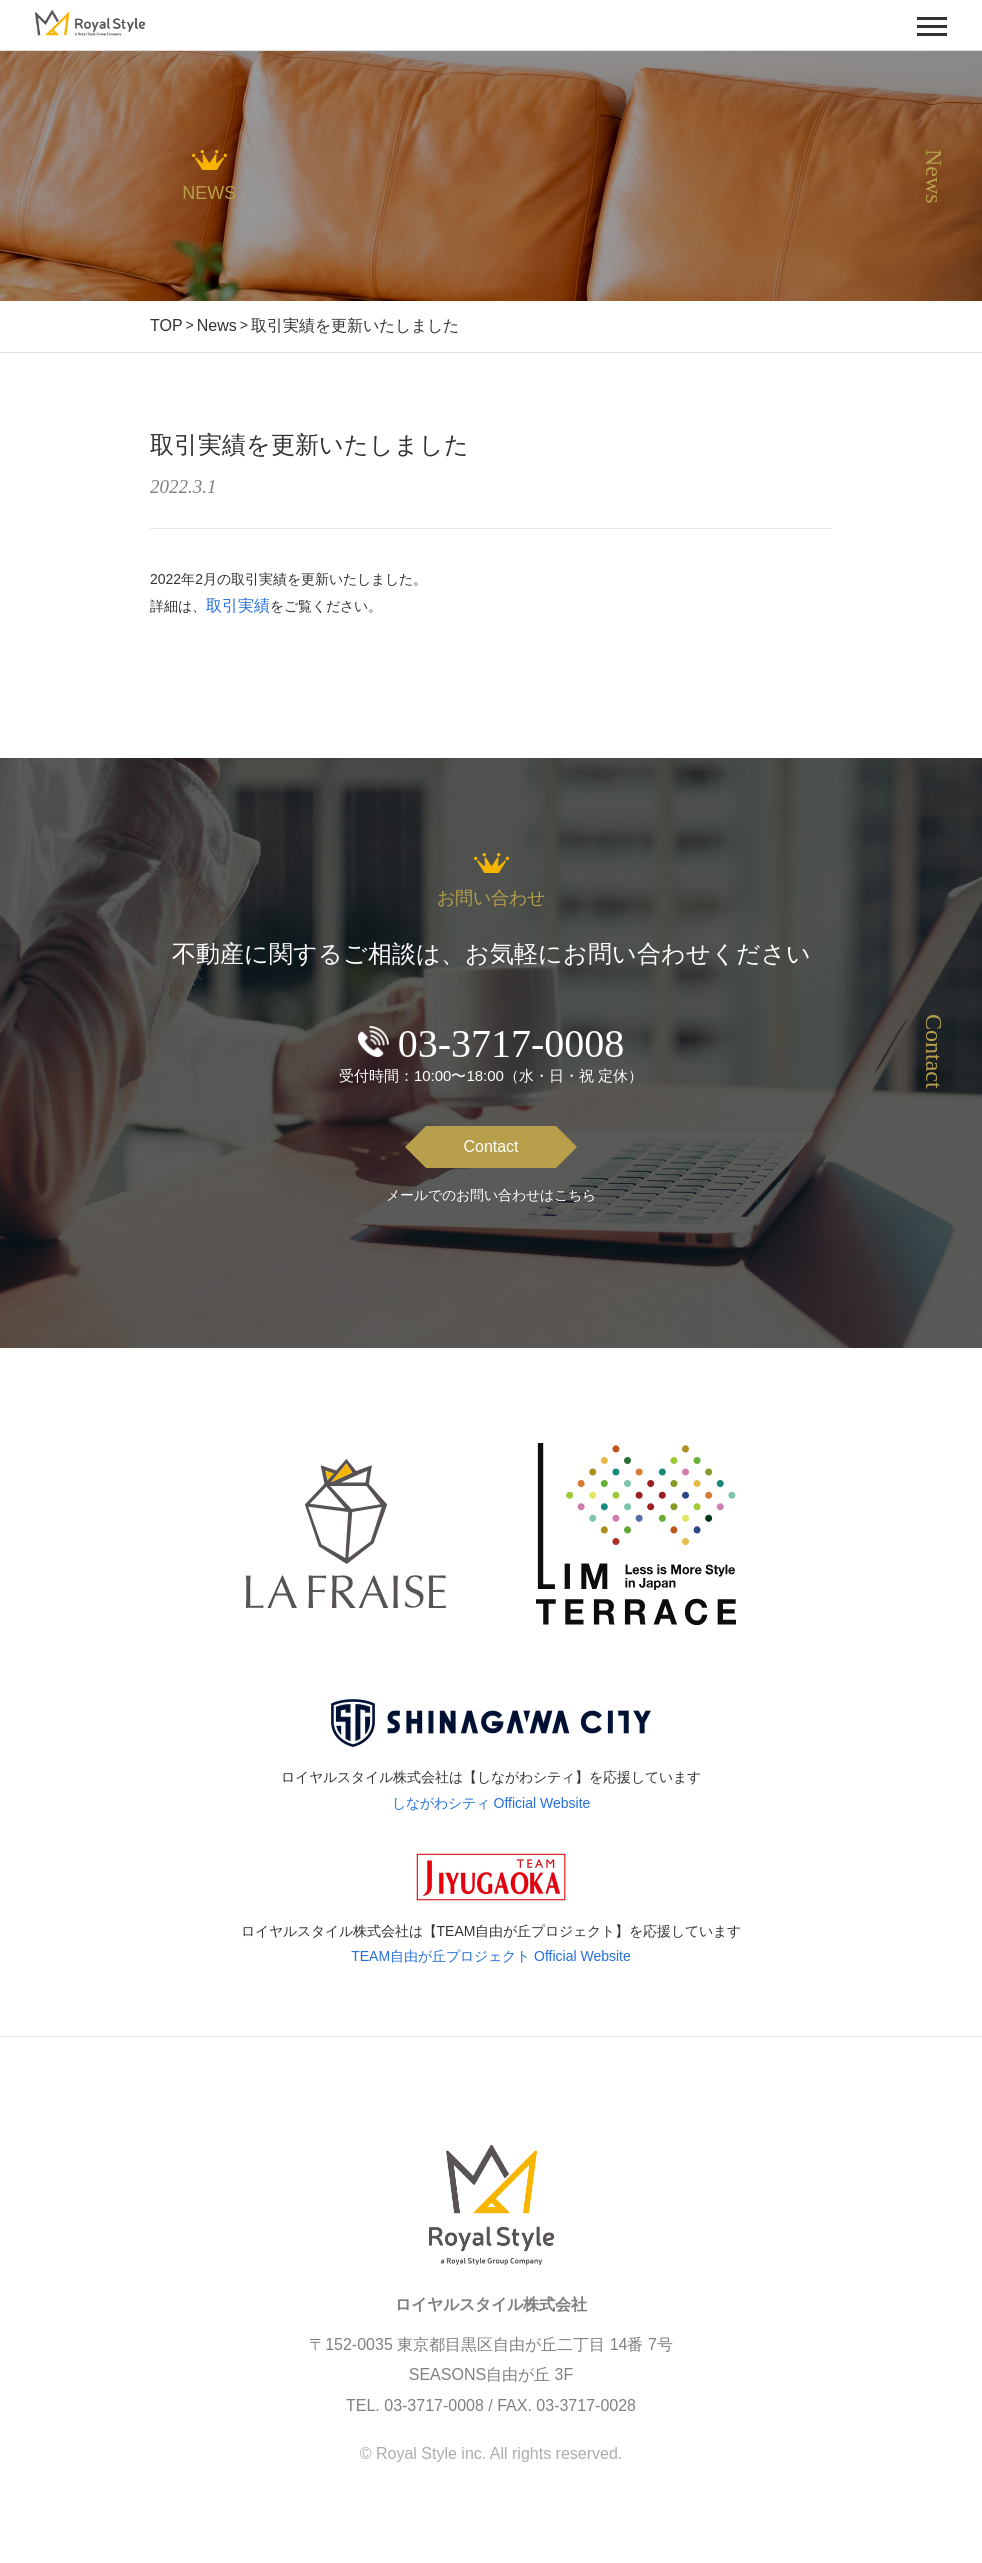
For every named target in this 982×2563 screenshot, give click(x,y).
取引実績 (238, 605)
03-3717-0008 (511, 1043)
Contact (490, 1146)
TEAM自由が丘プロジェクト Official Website (491, 1956)
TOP (166, 325)
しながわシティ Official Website (491, 1803)
